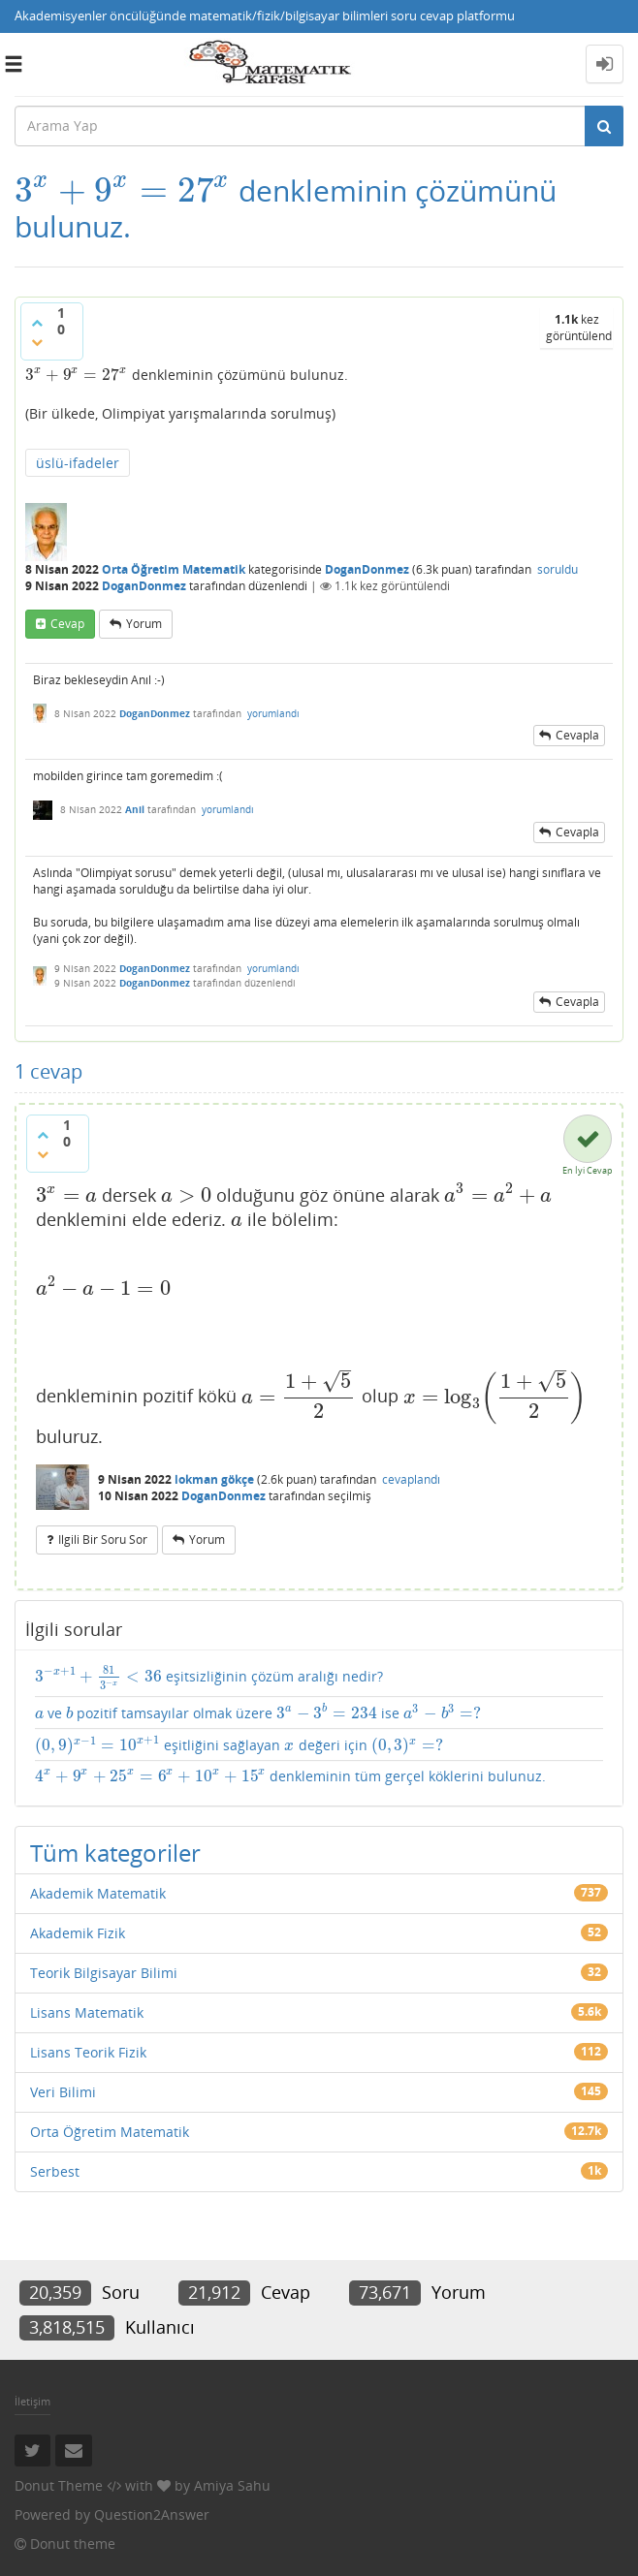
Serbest (55, 2171)
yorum (144, 623)
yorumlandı (273, 713)
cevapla (577, 735)
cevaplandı (411, 1479)
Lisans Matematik (87, 2012)
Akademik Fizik (77, 1933)
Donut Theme (59, 2485)
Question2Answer (151, 2514)
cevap (67, 623)
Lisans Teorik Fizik (88, 2052)
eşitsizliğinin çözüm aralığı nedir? (209, 1677)
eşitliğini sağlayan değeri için (239, 1745)
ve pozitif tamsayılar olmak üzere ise (258, 1713)
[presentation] (123, 190)
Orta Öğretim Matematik (173, 569)
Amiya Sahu (232, 2485)
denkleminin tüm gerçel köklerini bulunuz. (290, 1776)
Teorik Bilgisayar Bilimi (103, 1972)
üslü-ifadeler (77, 463)
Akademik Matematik (98, 1893)
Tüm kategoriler (115, 1853)
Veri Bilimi (63, 2092)
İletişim (32, 2401)
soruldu (557, 569)
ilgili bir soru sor (102, 1539)
